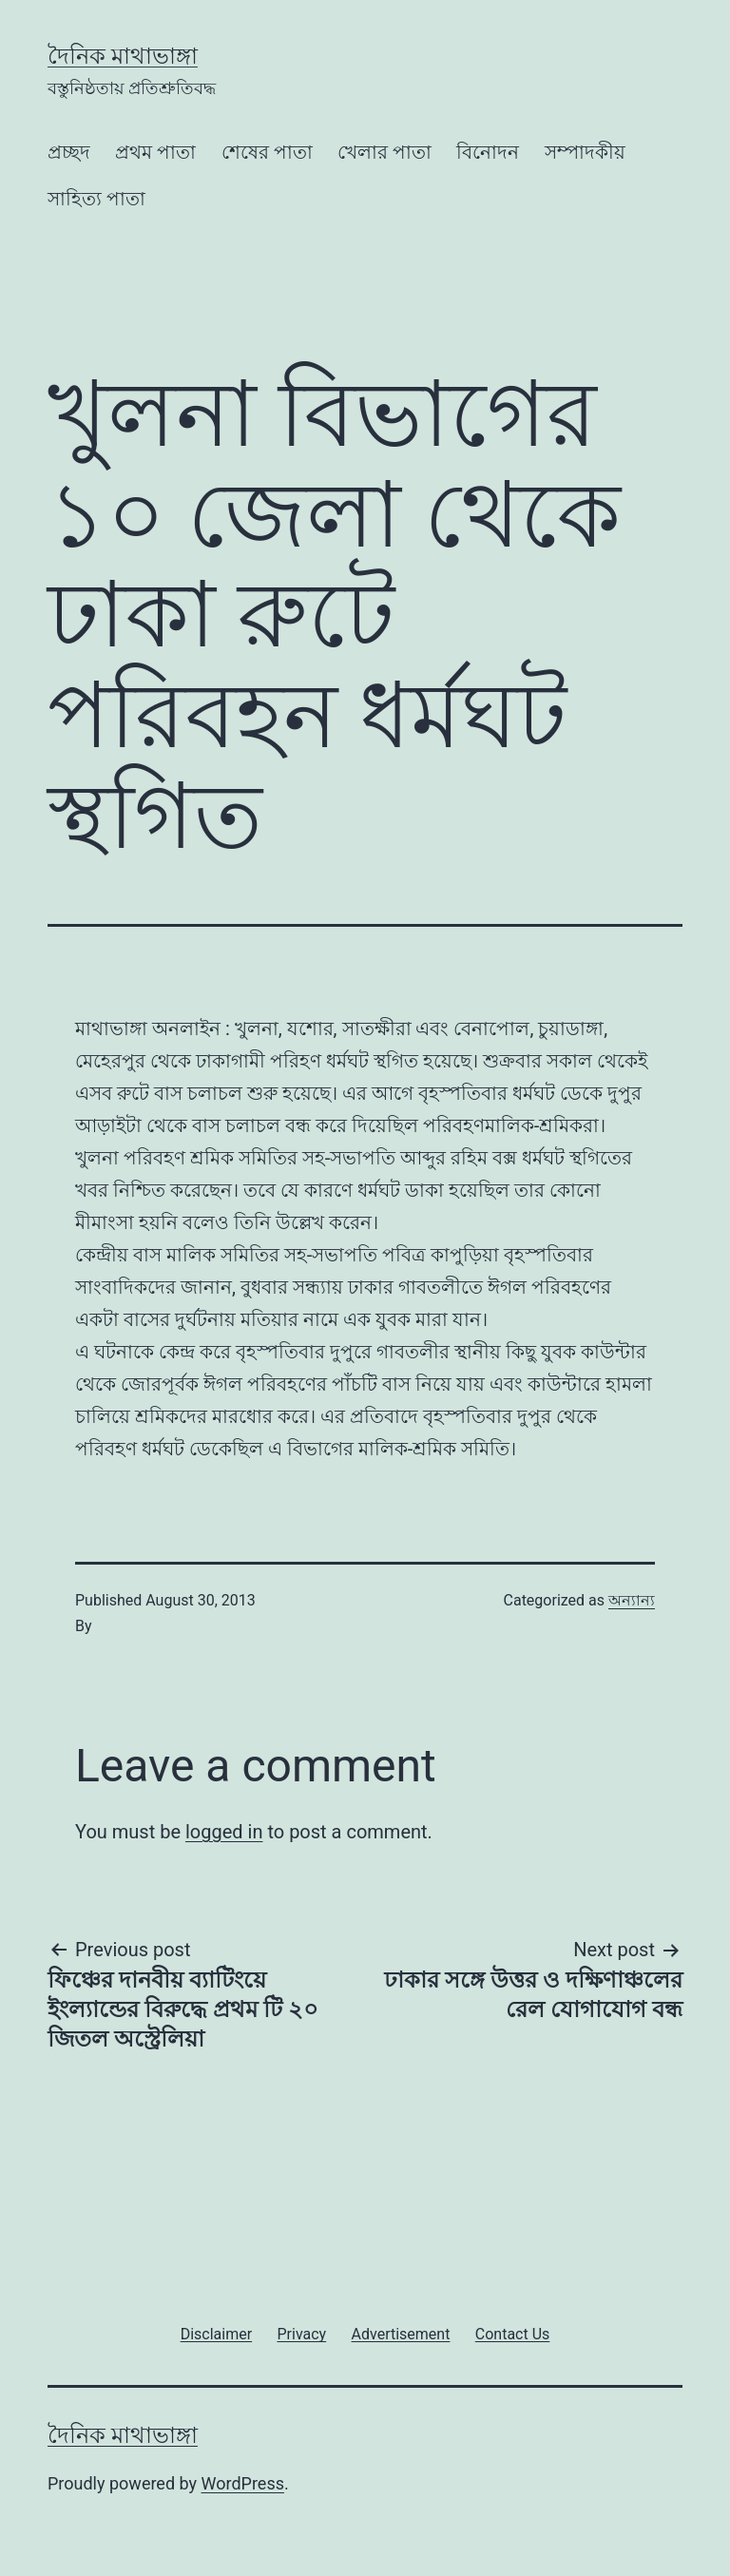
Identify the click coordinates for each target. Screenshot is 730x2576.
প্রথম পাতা (155, 152)
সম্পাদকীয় (585, 152)
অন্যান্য (631, 1600)
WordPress (243, 2483)
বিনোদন (487, 152)
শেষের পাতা (267, 152)
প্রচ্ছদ (69, 152)
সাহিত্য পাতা (96, 198)
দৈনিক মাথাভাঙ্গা (123, 56)
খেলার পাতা (384, 152)
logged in (223, 1831)
